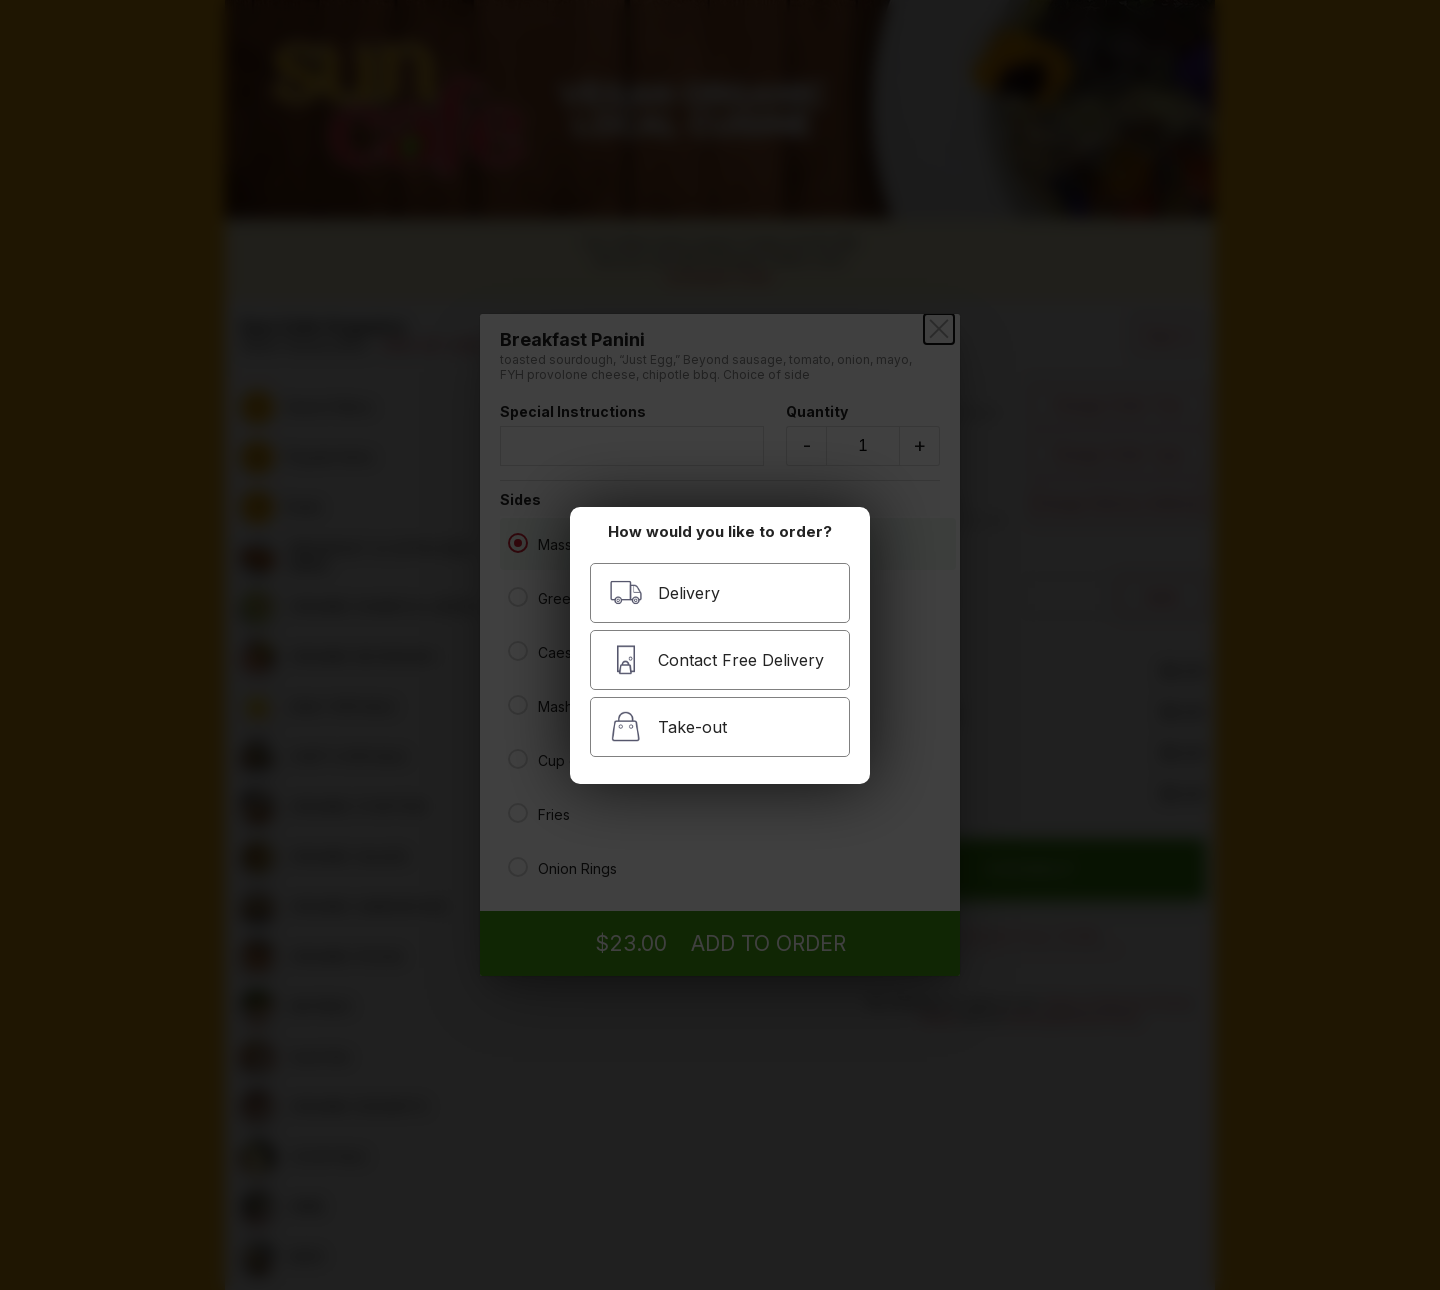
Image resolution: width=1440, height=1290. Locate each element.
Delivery (664, 592)
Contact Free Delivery (716, 659)
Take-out (668, 726)
